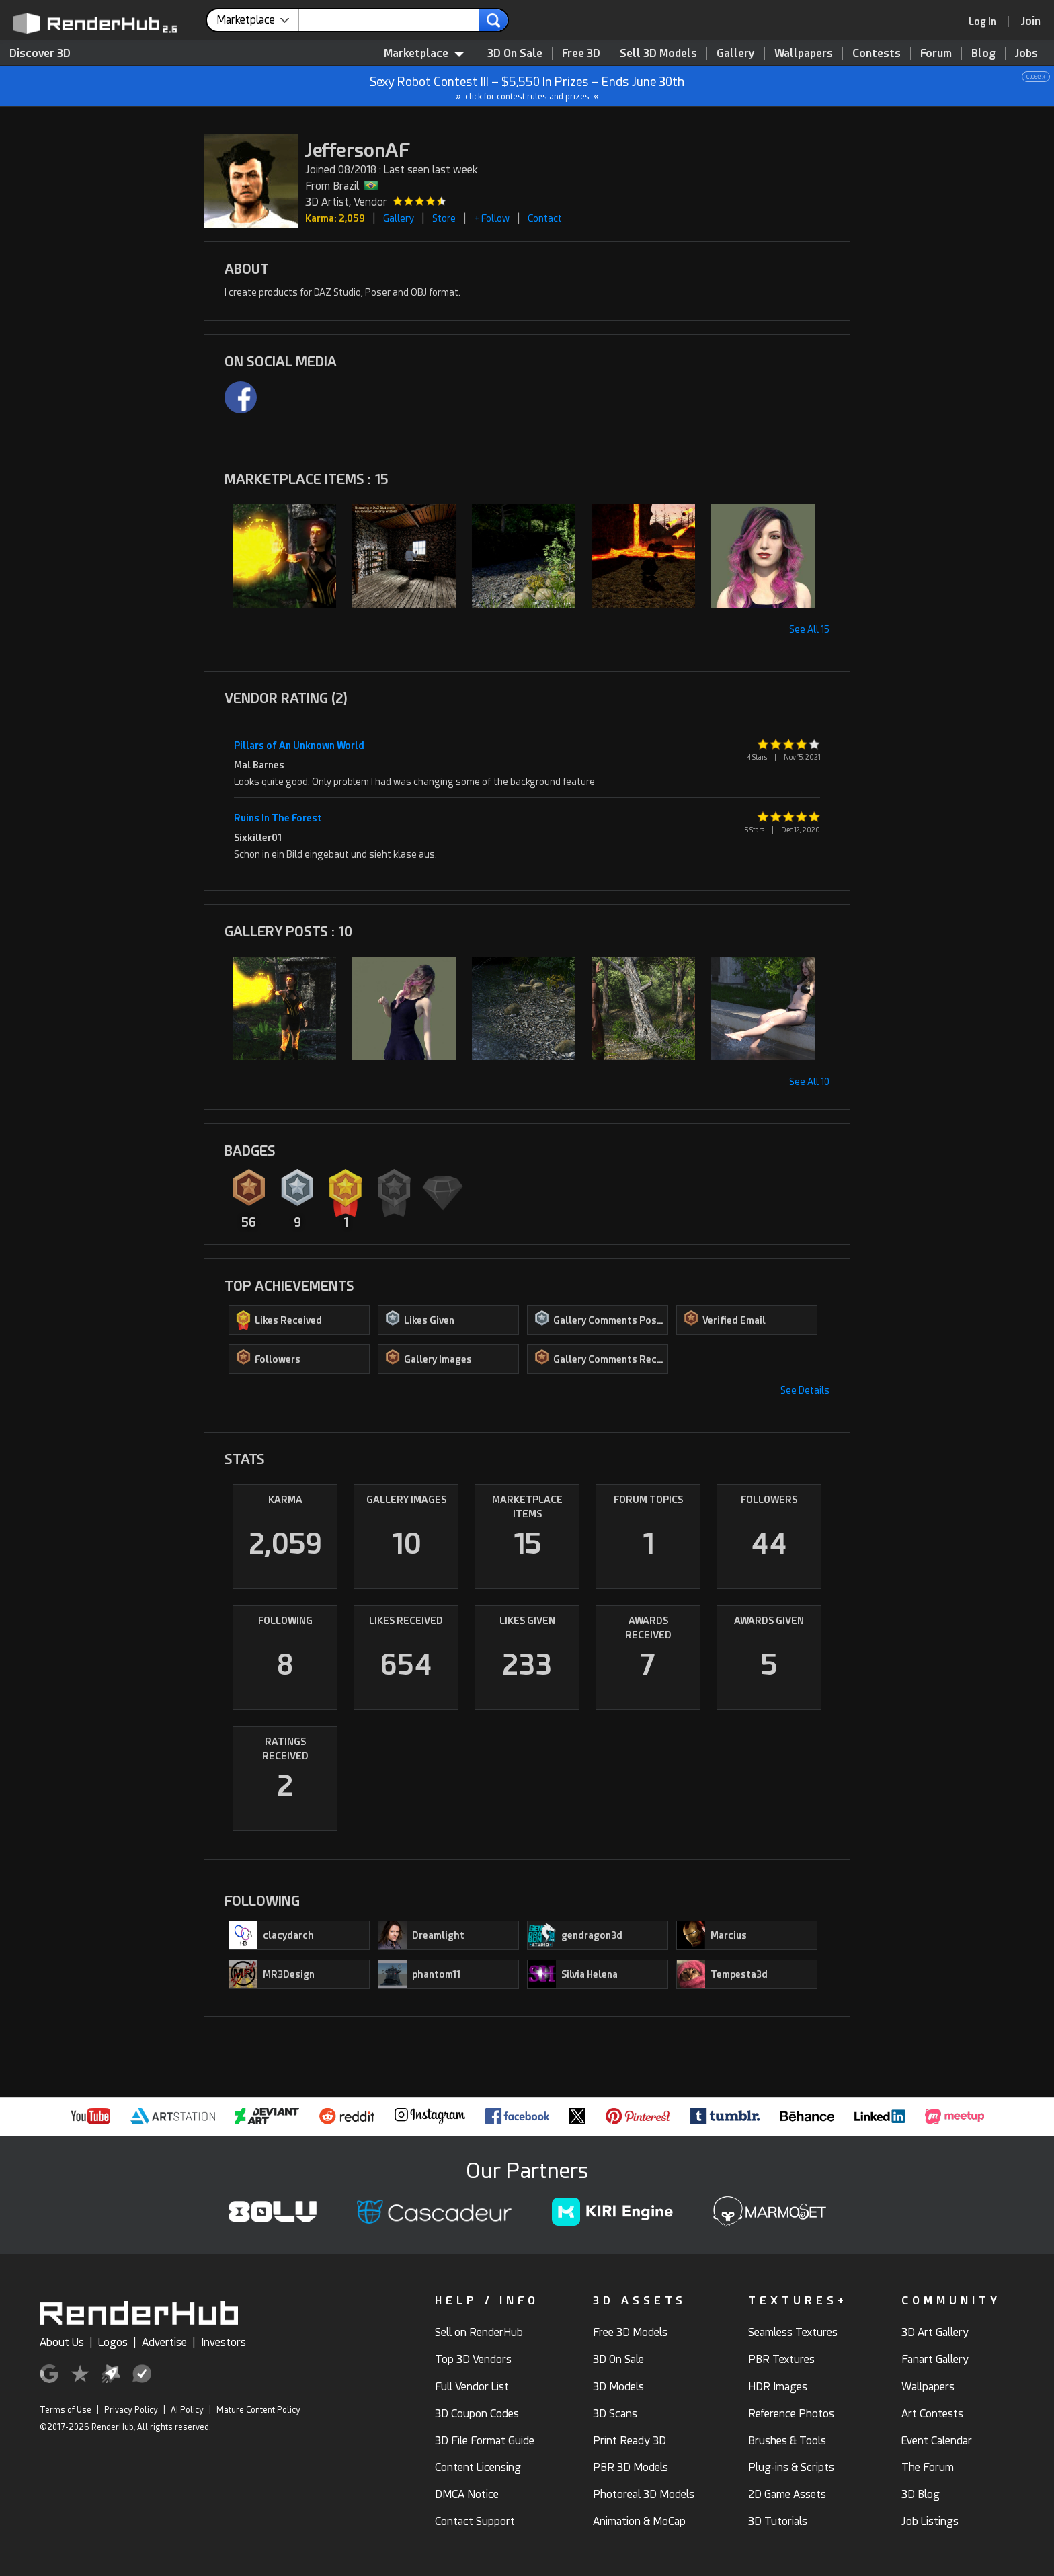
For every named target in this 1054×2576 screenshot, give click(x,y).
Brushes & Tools (787, 2440)
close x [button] (1035, 76)
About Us (62, 2342)
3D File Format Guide (484, 2440)
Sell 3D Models (658, 53)
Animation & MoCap (639, 2521)
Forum (936, 53)
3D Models (618, 2386)
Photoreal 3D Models (643, 2494)
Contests (876, 53)
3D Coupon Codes (477, 2413)
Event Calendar (936, 2440)
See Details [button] (804, 1390)
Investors (223, 2342)
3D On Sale (514, 53)
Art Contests (932, 2413)
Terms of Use (65, 2410)
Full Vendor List (472, 2386)
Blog (983, 53)
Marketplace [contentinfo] (424, 53)
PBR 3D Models (630, 2467)
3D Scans (615, 2413)
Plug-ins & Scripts (791, 2467)
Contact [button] (545, 218)
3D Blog (920, 2494)
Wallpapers (803, 53)
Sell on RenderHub (479, 2332)
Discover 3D (40, 53)
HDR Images (777, 2386)
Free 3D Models (630, 2332)
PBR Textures (781, 2359)
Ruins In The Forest (278, 818)
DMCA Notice (467, 2494)
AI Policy (187, 2410)
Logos (113, 2342)
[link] (987, 21)
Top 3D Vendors (473, 2359)
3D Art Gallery (935, 2332)
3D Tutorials (777, 2521)
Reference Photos (791, 2413)
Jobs (1026, 53)
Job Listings (930, 2521)
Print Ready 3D (629, 2440)
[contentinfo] (257, 20)
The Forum (927, 2467)
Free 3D (581, 53)
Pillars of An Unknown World (299, 745)
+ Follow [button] (492, 218)
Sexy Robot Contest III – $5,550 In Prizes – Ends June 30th (527, 86)
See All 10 (809, 1081)
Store (444, 218)
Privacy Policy (131, 2410)
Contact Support (475, 2521)
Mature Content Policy (258, 2410)
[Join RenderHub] (1031, 21)
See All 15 (809, 629)
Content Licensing (478, 2467)
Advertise (164, 2342)
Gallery (736, 53)
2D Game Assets (787, 2494)
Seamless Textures (793, 2332)
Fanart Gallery (935, 2359)
